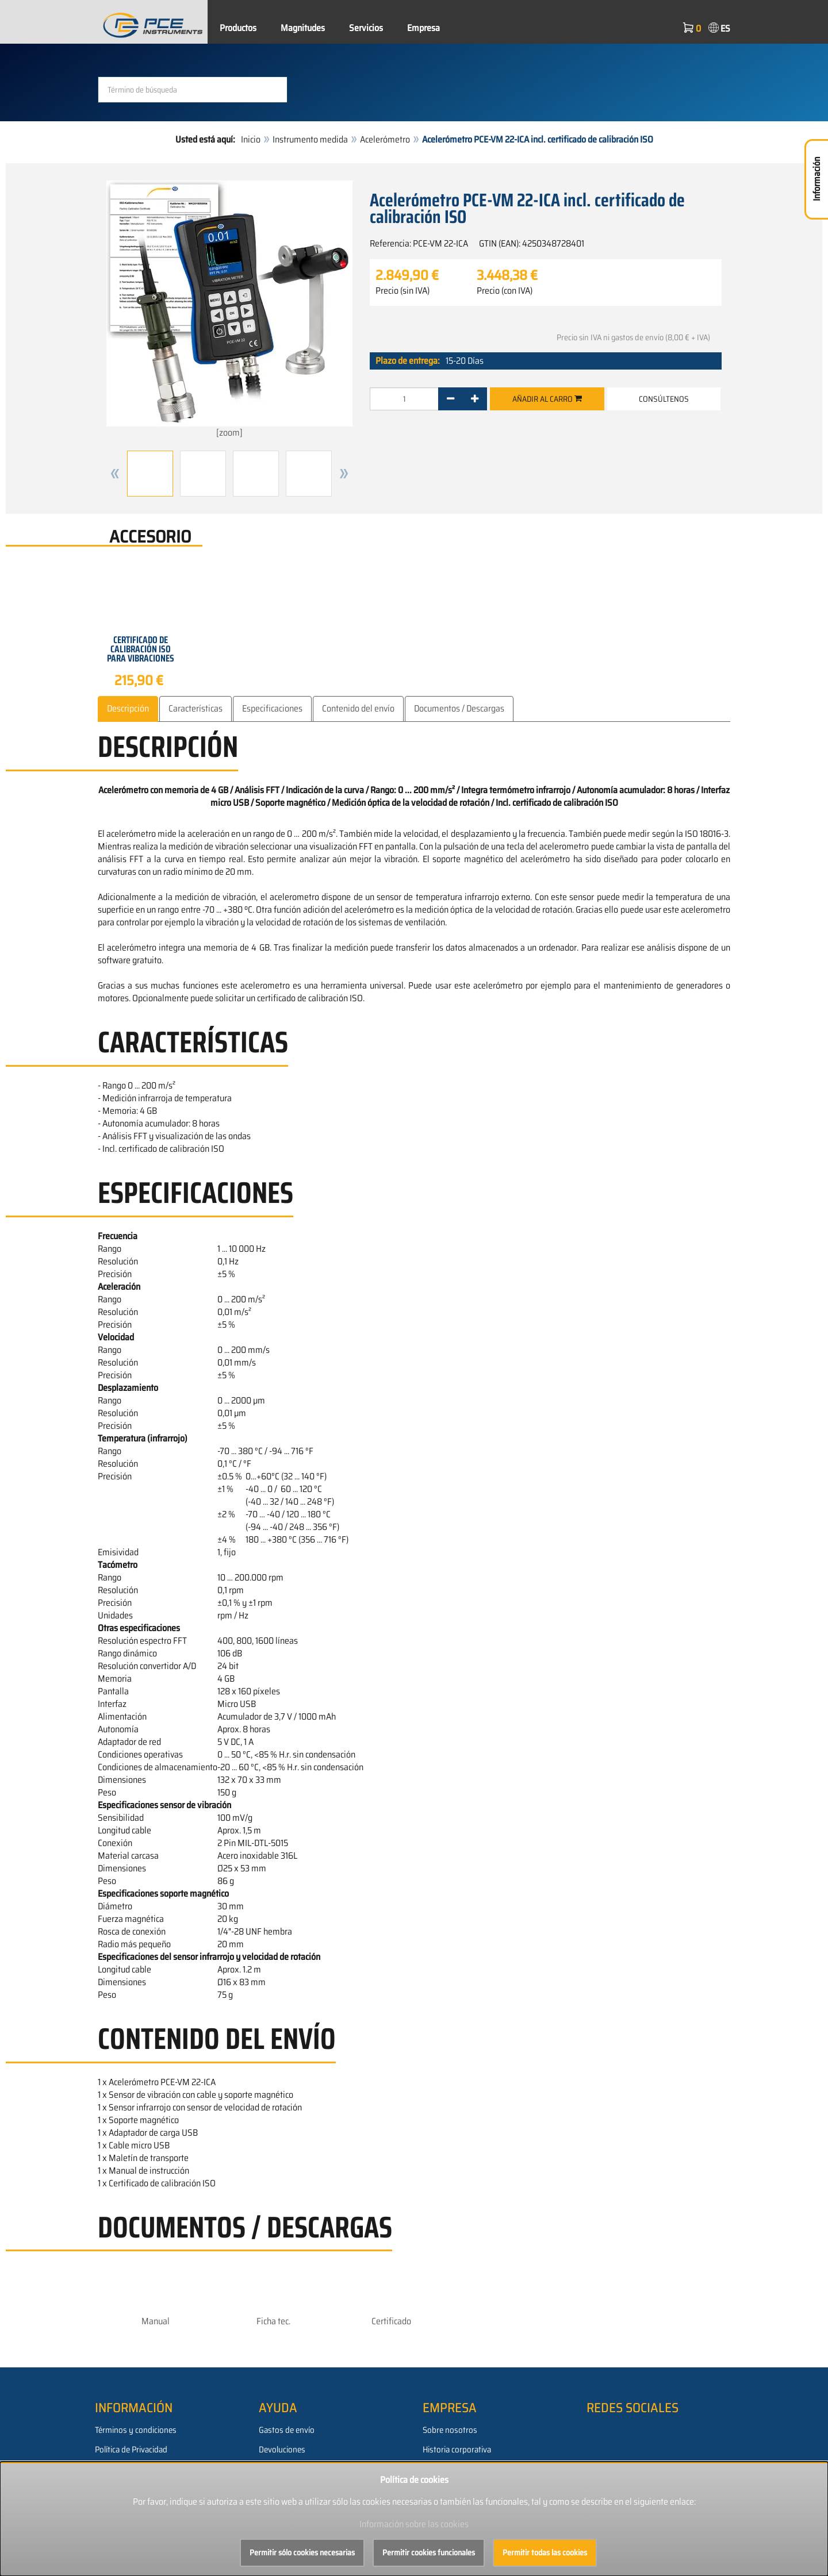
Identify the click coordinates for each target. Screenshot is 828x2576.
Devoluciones (282, 2449)
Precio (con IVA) (504, 290)
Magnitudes (303, 28)
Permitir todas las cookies (545, 2552)
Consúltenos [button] (664, 399)
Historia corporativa (457, 2449)
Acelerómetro (385, 139)
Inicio (250, 139)
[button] (115, 474)
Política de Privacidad (131, 2449)
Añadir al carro (547, 399)
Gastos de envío (287, 2429)
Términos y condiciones (136, 2429)
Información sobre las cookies (414, 2524)
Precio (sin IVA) (402, 290)
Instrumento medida (310, 139)
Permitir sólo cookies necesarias (302, 2552)
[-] (450, 398)
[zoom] (229, 310)
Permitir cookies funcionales (428, 2552)
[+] (474, 398)
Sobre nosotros (450, 2429)
